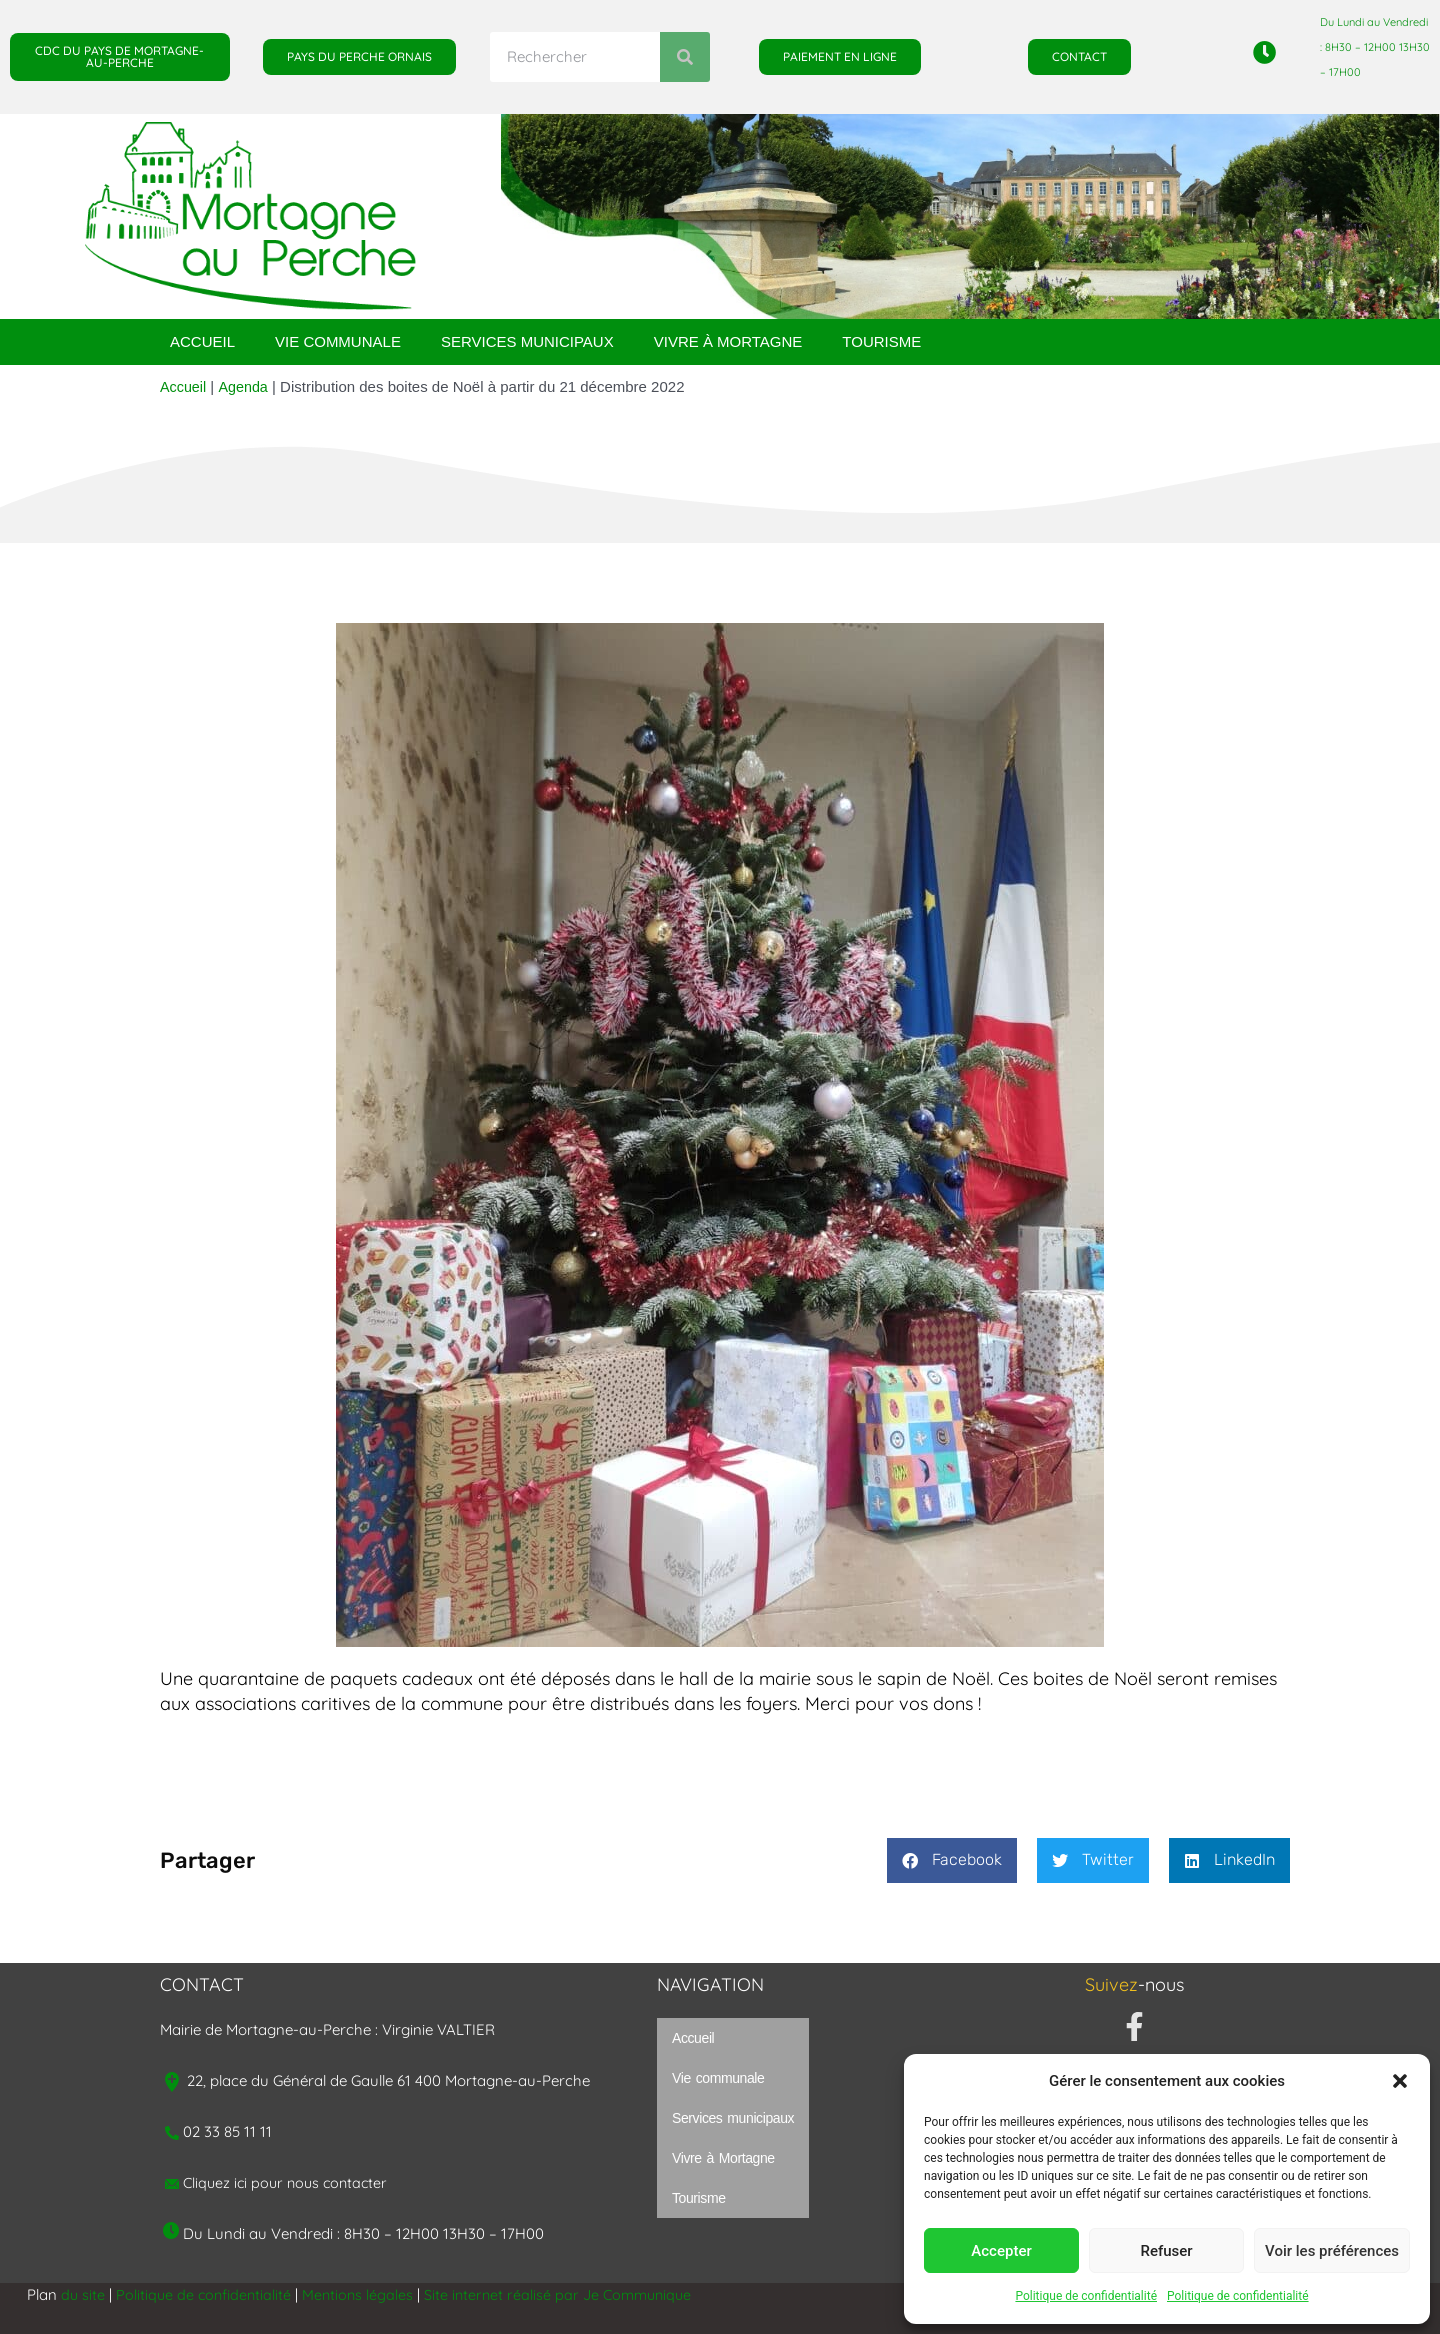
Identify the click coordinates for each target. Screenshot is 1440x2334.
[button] (1400, 2081)
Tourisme (881, 341)
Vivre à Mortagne (728, 341)
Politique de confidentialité (1086, 2296)
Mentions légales (364, 2294)
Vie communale (338, 341)
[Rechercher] (685, 57)
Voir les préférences (1332, 2251)
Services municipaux (527, 341)
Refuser (1166, 2251)
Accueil (202, 341)
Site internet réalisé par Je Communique (570, 2294)
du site (83, 2294)
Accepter (1001, 2251)
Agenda (246, 386)
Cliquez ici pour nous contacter (289, 2182)
